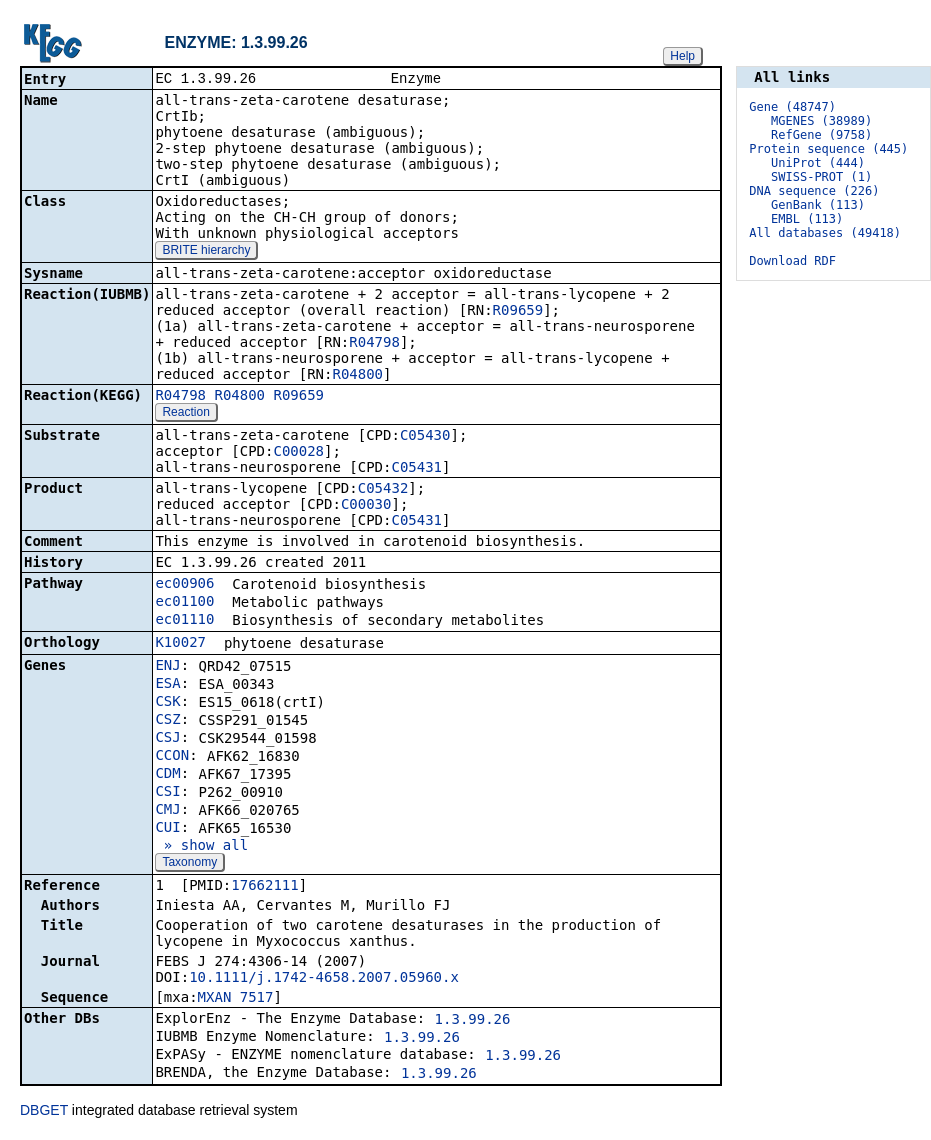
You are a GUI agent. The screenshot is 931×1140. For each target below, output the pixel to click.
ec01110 (184, 621)
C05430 (425, 437)
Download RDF (792, 261)
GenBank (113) (818, 205)
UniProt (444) (818, 163)
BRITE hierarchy (206, 252)
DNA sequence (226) (814, 191)
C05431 (416, 469)
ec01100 (184, 603)
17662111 (264, 887)
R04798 (374, 344)
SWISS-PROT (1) (821, 177)
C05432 (383, 490)
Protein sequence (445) (828, 149)
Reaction (185, 414)
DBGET (44, 1112)
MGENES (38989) (821, 121)
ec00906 (184, 585)
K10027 (180, 644)
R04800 (357, 376)
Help (682, 56)
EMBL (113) (807, 219)
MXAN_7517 (236, 999)
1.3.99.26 (473, 1021)
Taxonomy (189, 864)
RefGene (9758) (821, 135)
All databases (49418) (825, 233)
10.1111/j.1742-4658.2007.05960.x (324, 979)
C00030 (366, 506)
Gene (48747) (792, 107)
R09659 (518, 312)
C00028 (298, 453)
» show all (201, 847)
